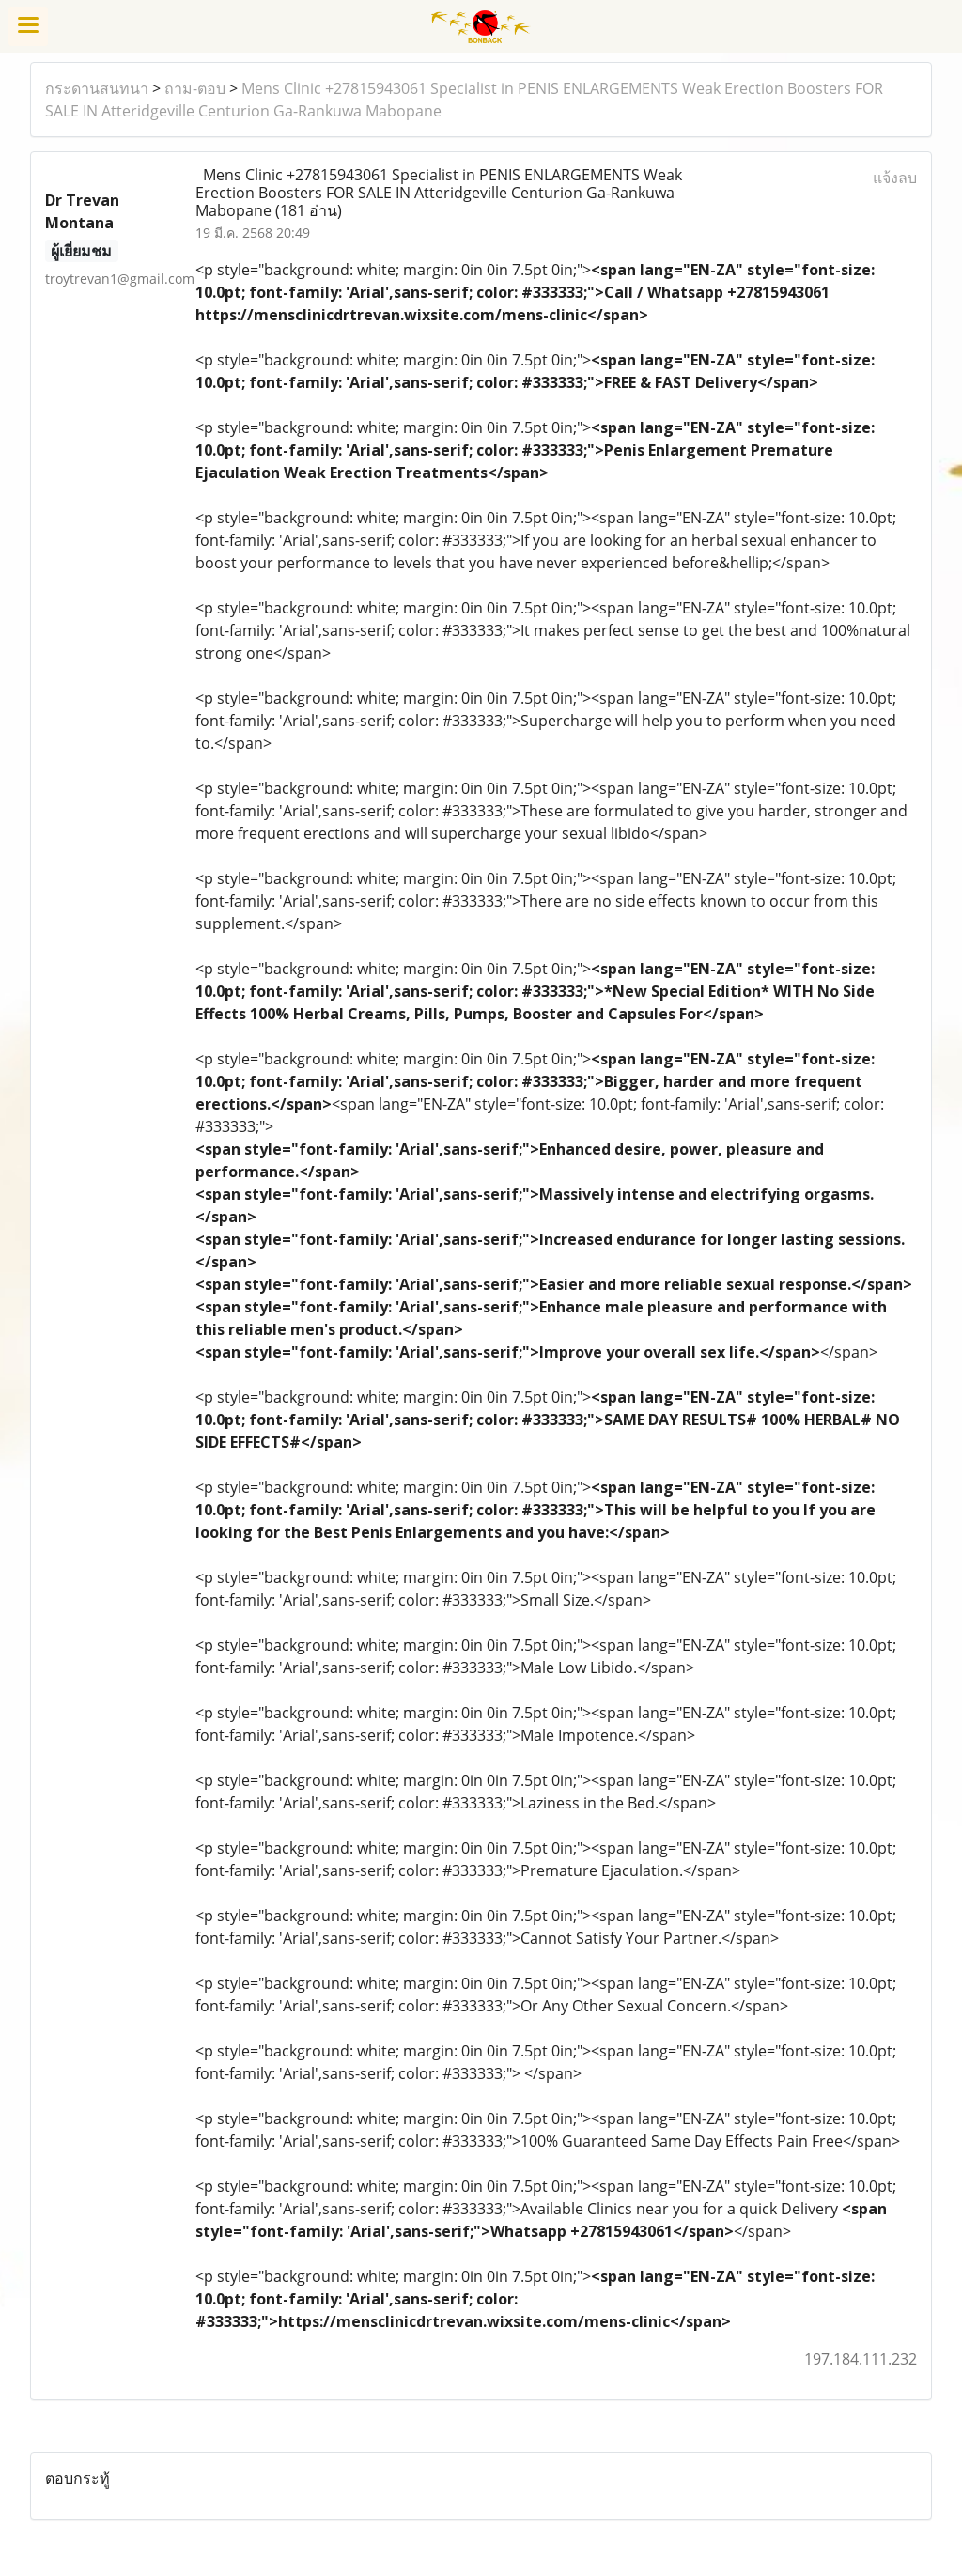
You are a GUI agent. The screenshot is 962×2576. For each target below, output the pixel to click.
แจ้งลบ (895, 177)
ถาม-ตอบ (194, 88)
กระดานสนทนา (96, 88)
